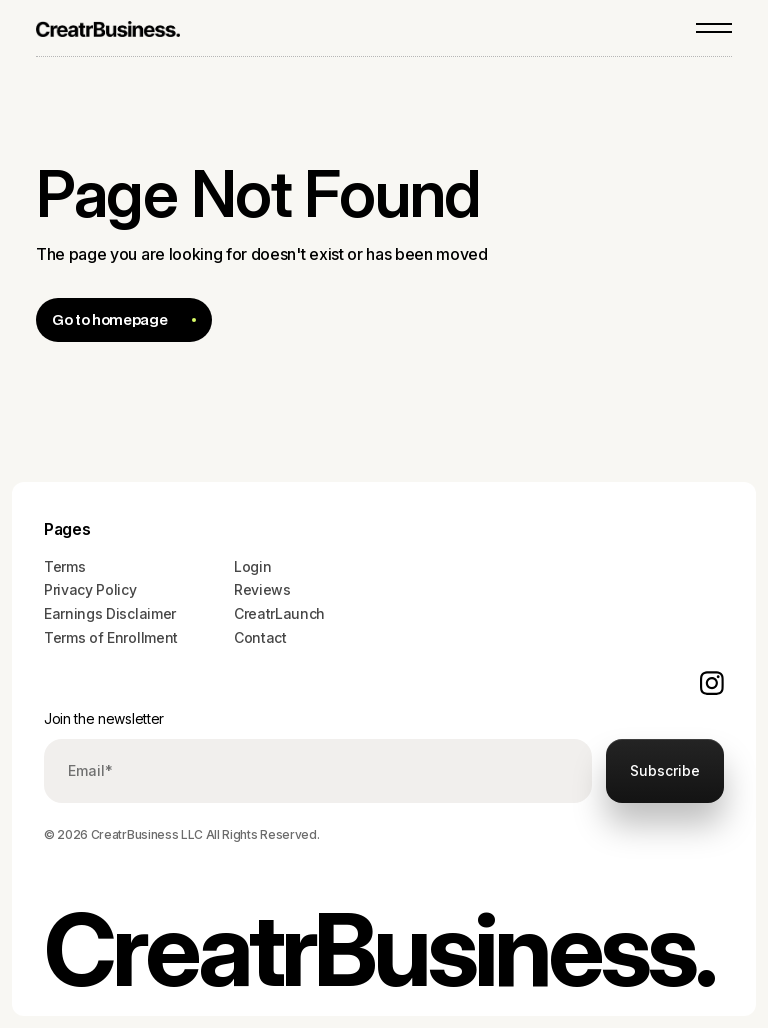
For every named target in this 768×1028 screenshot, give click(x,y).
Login (252, 566)
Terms (64, 566)
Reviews (262, 589)
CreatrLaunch (279, 613)
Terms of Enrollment (111, 637)
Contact (260, 637)
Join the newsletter (104, 718)
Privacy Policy (90, 589)
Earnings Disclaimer (110, 613)
